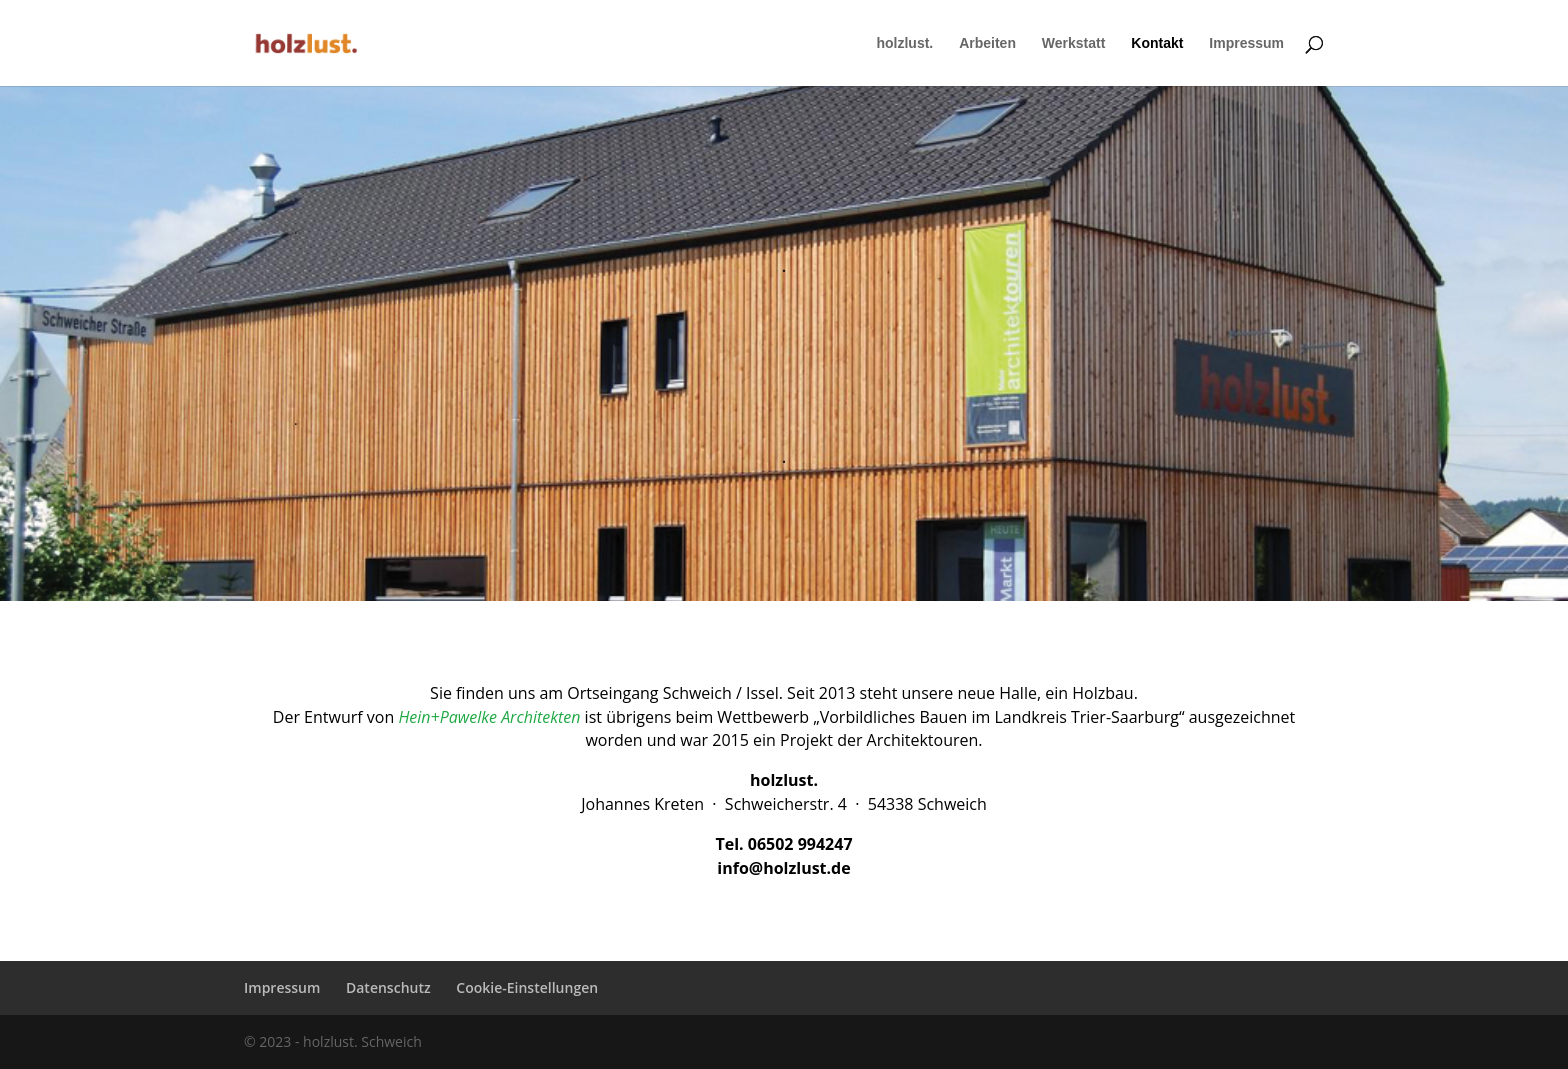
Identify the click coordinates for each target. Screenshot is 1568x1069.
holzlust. (904, 43)
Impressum (1246, 43)
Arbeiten (987, 43)
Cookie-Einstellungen (527, 987)
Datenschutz (388, 987)
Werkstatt (1074, 43)
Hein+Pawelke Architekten (489, 717)
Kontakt (1157, 43)
